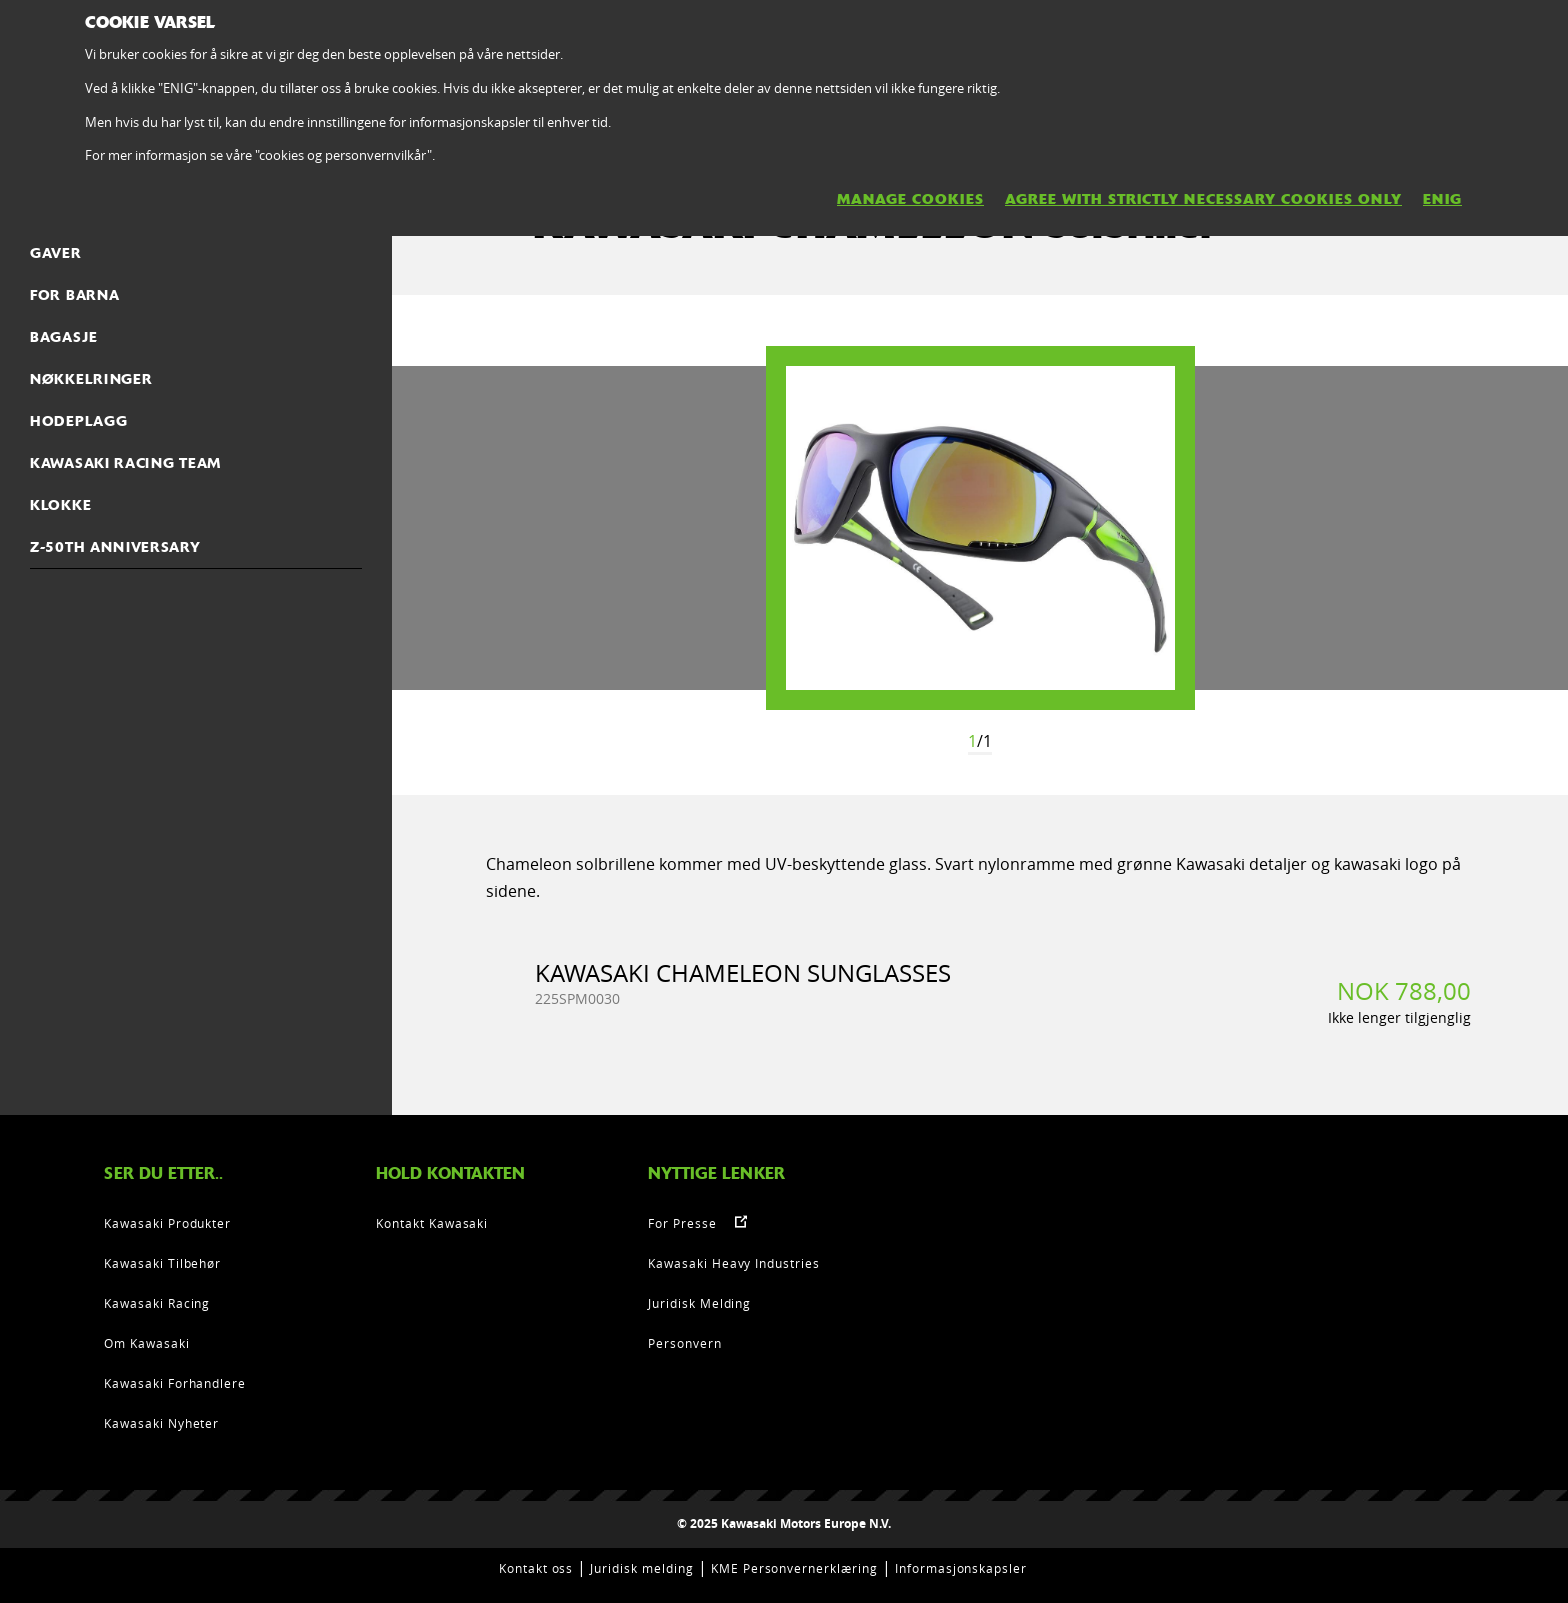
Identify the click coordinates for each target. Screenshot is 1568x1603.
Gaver (56, 253)
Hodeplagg (78, 421)
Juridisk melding (641, 1568)
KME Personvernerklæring (794, 1568)
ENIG (1442, 199)
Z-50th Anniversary (115, 547)
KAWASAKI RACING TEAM (125, 463)
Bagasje (64, 337)
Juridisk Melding (699, 1303)
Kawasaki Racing (157, 1303)
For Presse (682, 1223)
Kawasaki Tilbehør (162, 1263)
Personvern (685, 1343)
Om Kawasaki (147, 1343)
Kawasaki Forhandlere (175, 1383)
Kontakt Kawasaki (432, 1223)
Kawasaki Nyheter (161, 1423)
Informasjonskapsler (961, 1568)
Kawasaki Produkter (167, 1223)
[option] (980, 528)
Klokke (60, 505)
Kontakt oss (536, 1568)
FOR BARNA (74, 295)
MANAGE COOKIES (910, 199)
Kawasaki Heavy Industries (734, 1263)
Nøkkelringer (91, 379)
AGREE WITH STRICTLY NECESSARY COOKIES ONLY (1203, 199)
